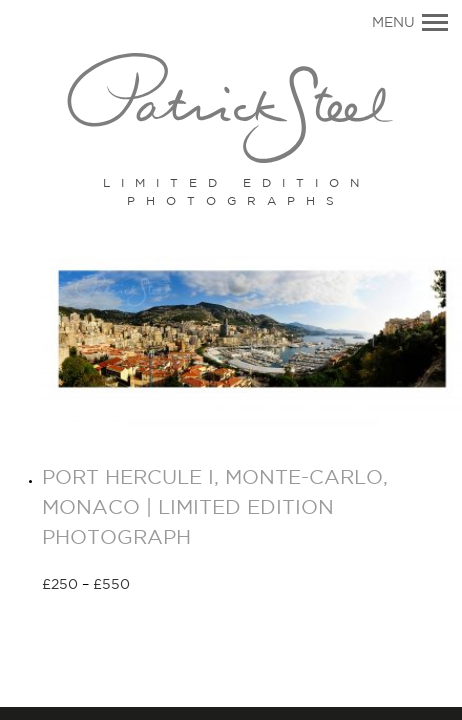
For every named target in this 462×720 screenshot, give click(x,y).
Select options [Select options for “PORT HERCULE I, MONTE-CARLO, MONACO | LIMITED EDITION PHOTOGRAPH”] (201, 586)
